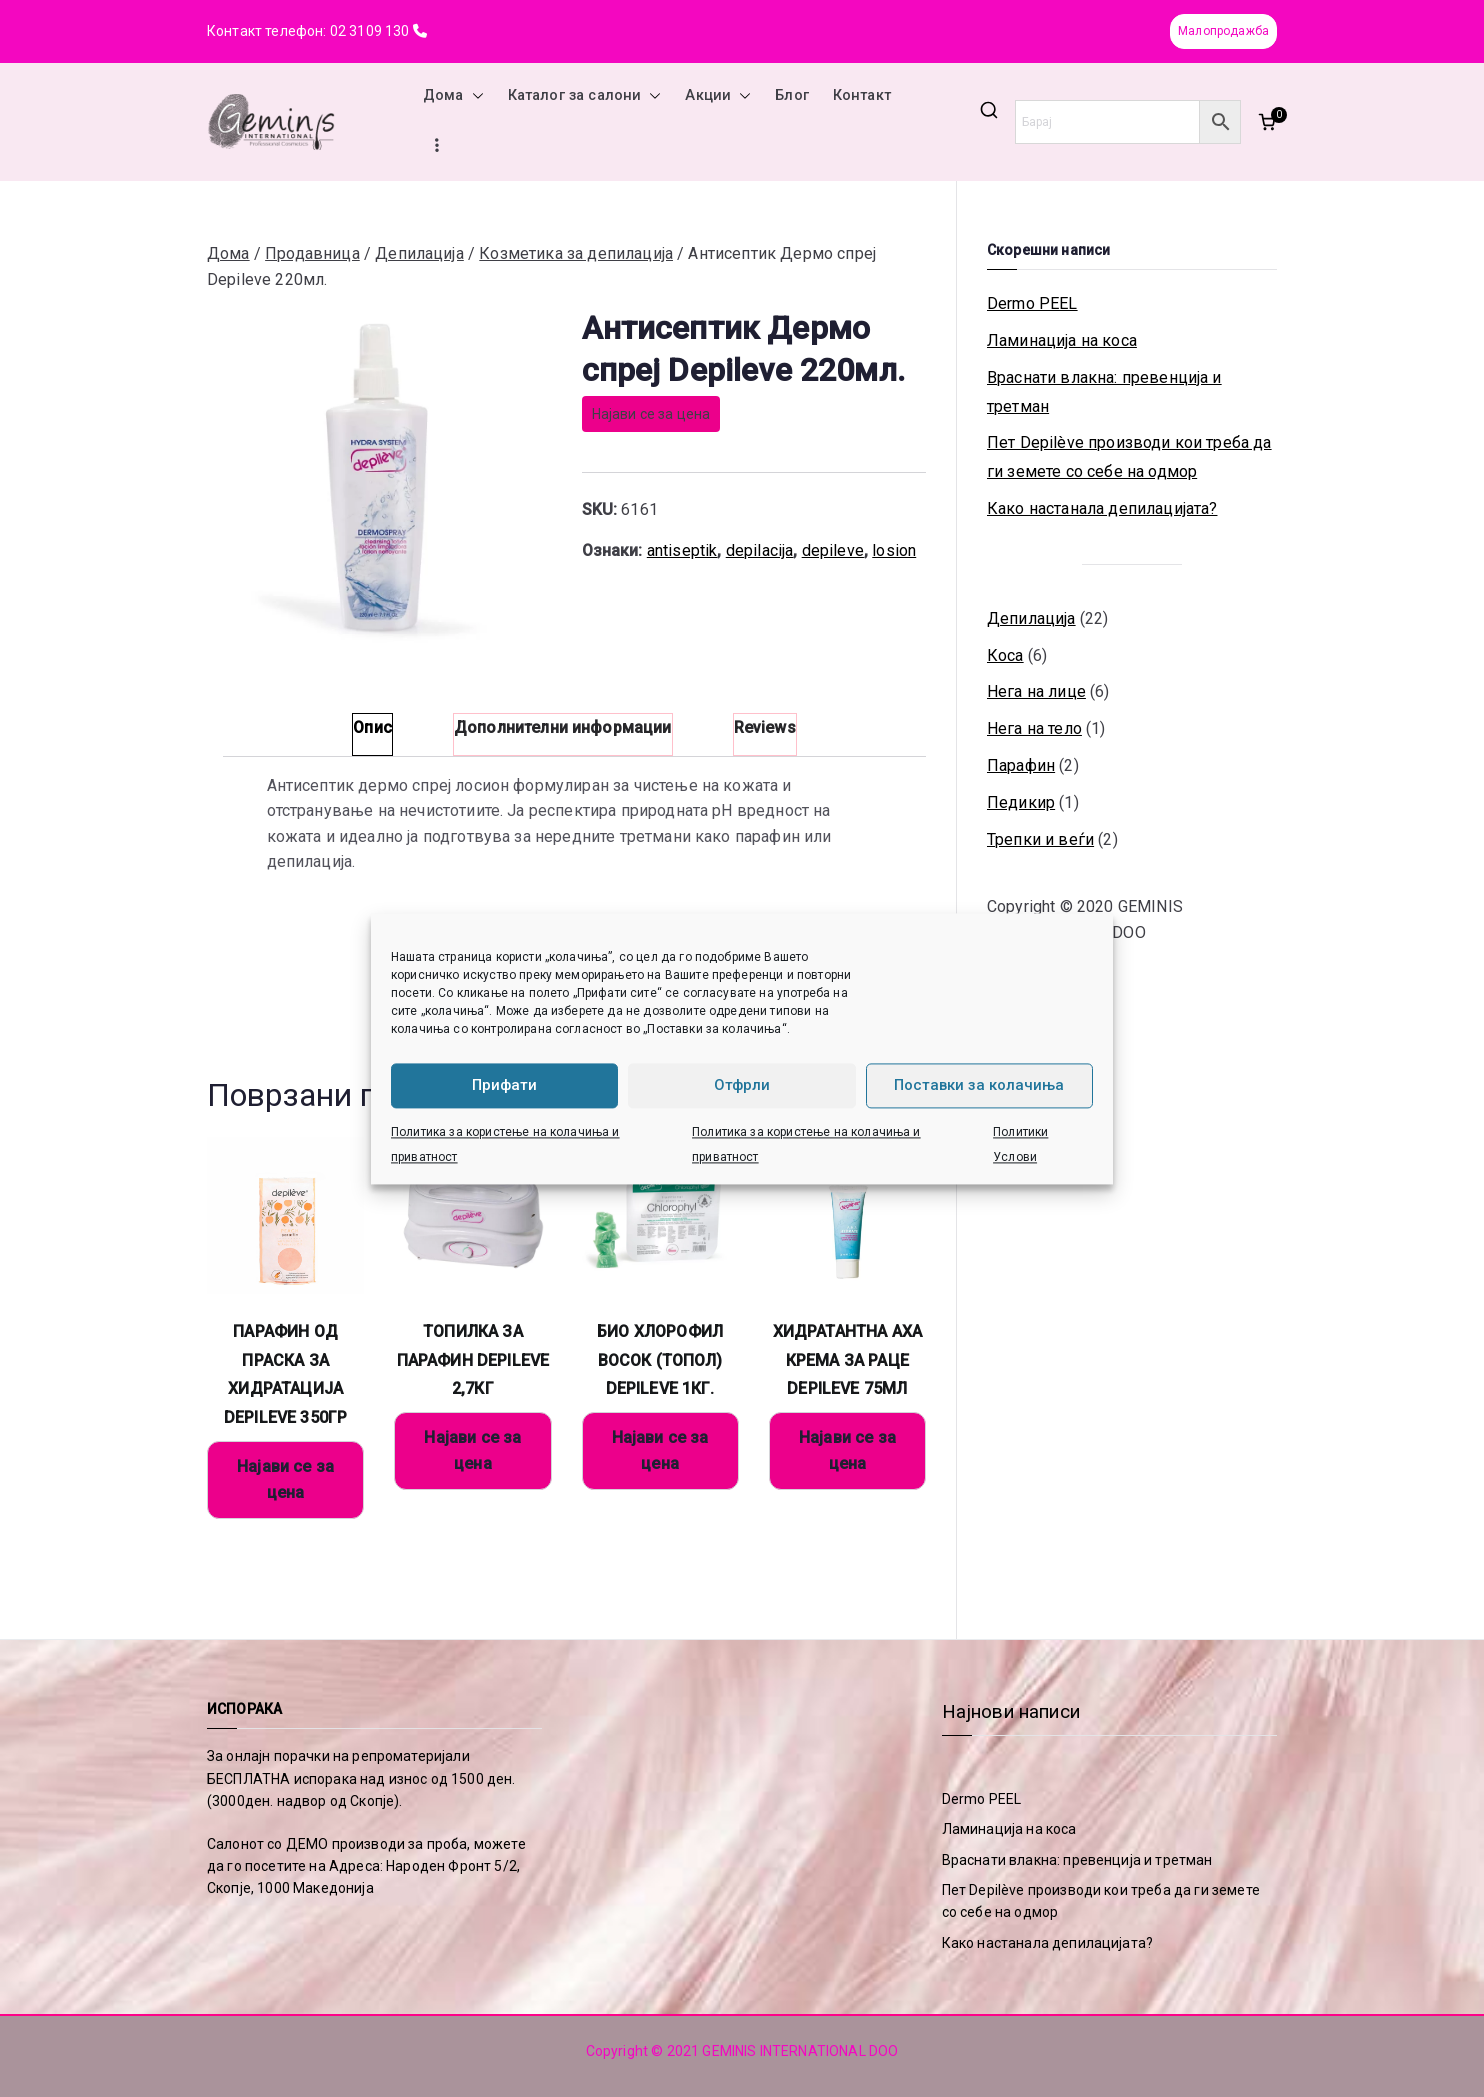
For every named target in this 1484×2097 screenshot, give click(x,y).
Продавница (312, 253)
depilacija (760, 550)
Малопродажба (1223, 31)
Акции (718, 96)
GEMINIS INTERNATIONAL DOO (800, 2051)
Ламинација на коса (1062, 340)
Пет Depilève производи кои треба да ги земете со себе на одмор (1129, 457)
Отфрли (742, 1085)
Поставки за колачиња (979, 1085)
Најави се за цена (651, 414)
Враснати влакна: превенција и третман (1104, 392)
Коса (1005, 655)
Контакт (862, 95)
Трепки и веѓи (1040, 839)
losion (894, 550)
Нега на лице (1036, 691)
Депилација (419, 253)
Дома (453, 96)
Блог (792, 95)
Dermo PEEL (1032, 303)
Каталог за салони (585, 96)
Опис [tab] (372, 727)
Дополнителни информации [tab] (563, 727)
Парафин (1021, 765)
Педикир (1021, 802)
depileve (833, 550)
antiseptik (682, 550)
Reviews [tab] (765, 727)
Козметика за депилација (576, 253)
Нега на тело (1034, 728)
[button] (474, 96)
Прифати (504, 1085)
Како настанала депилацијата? (1102, 508)
